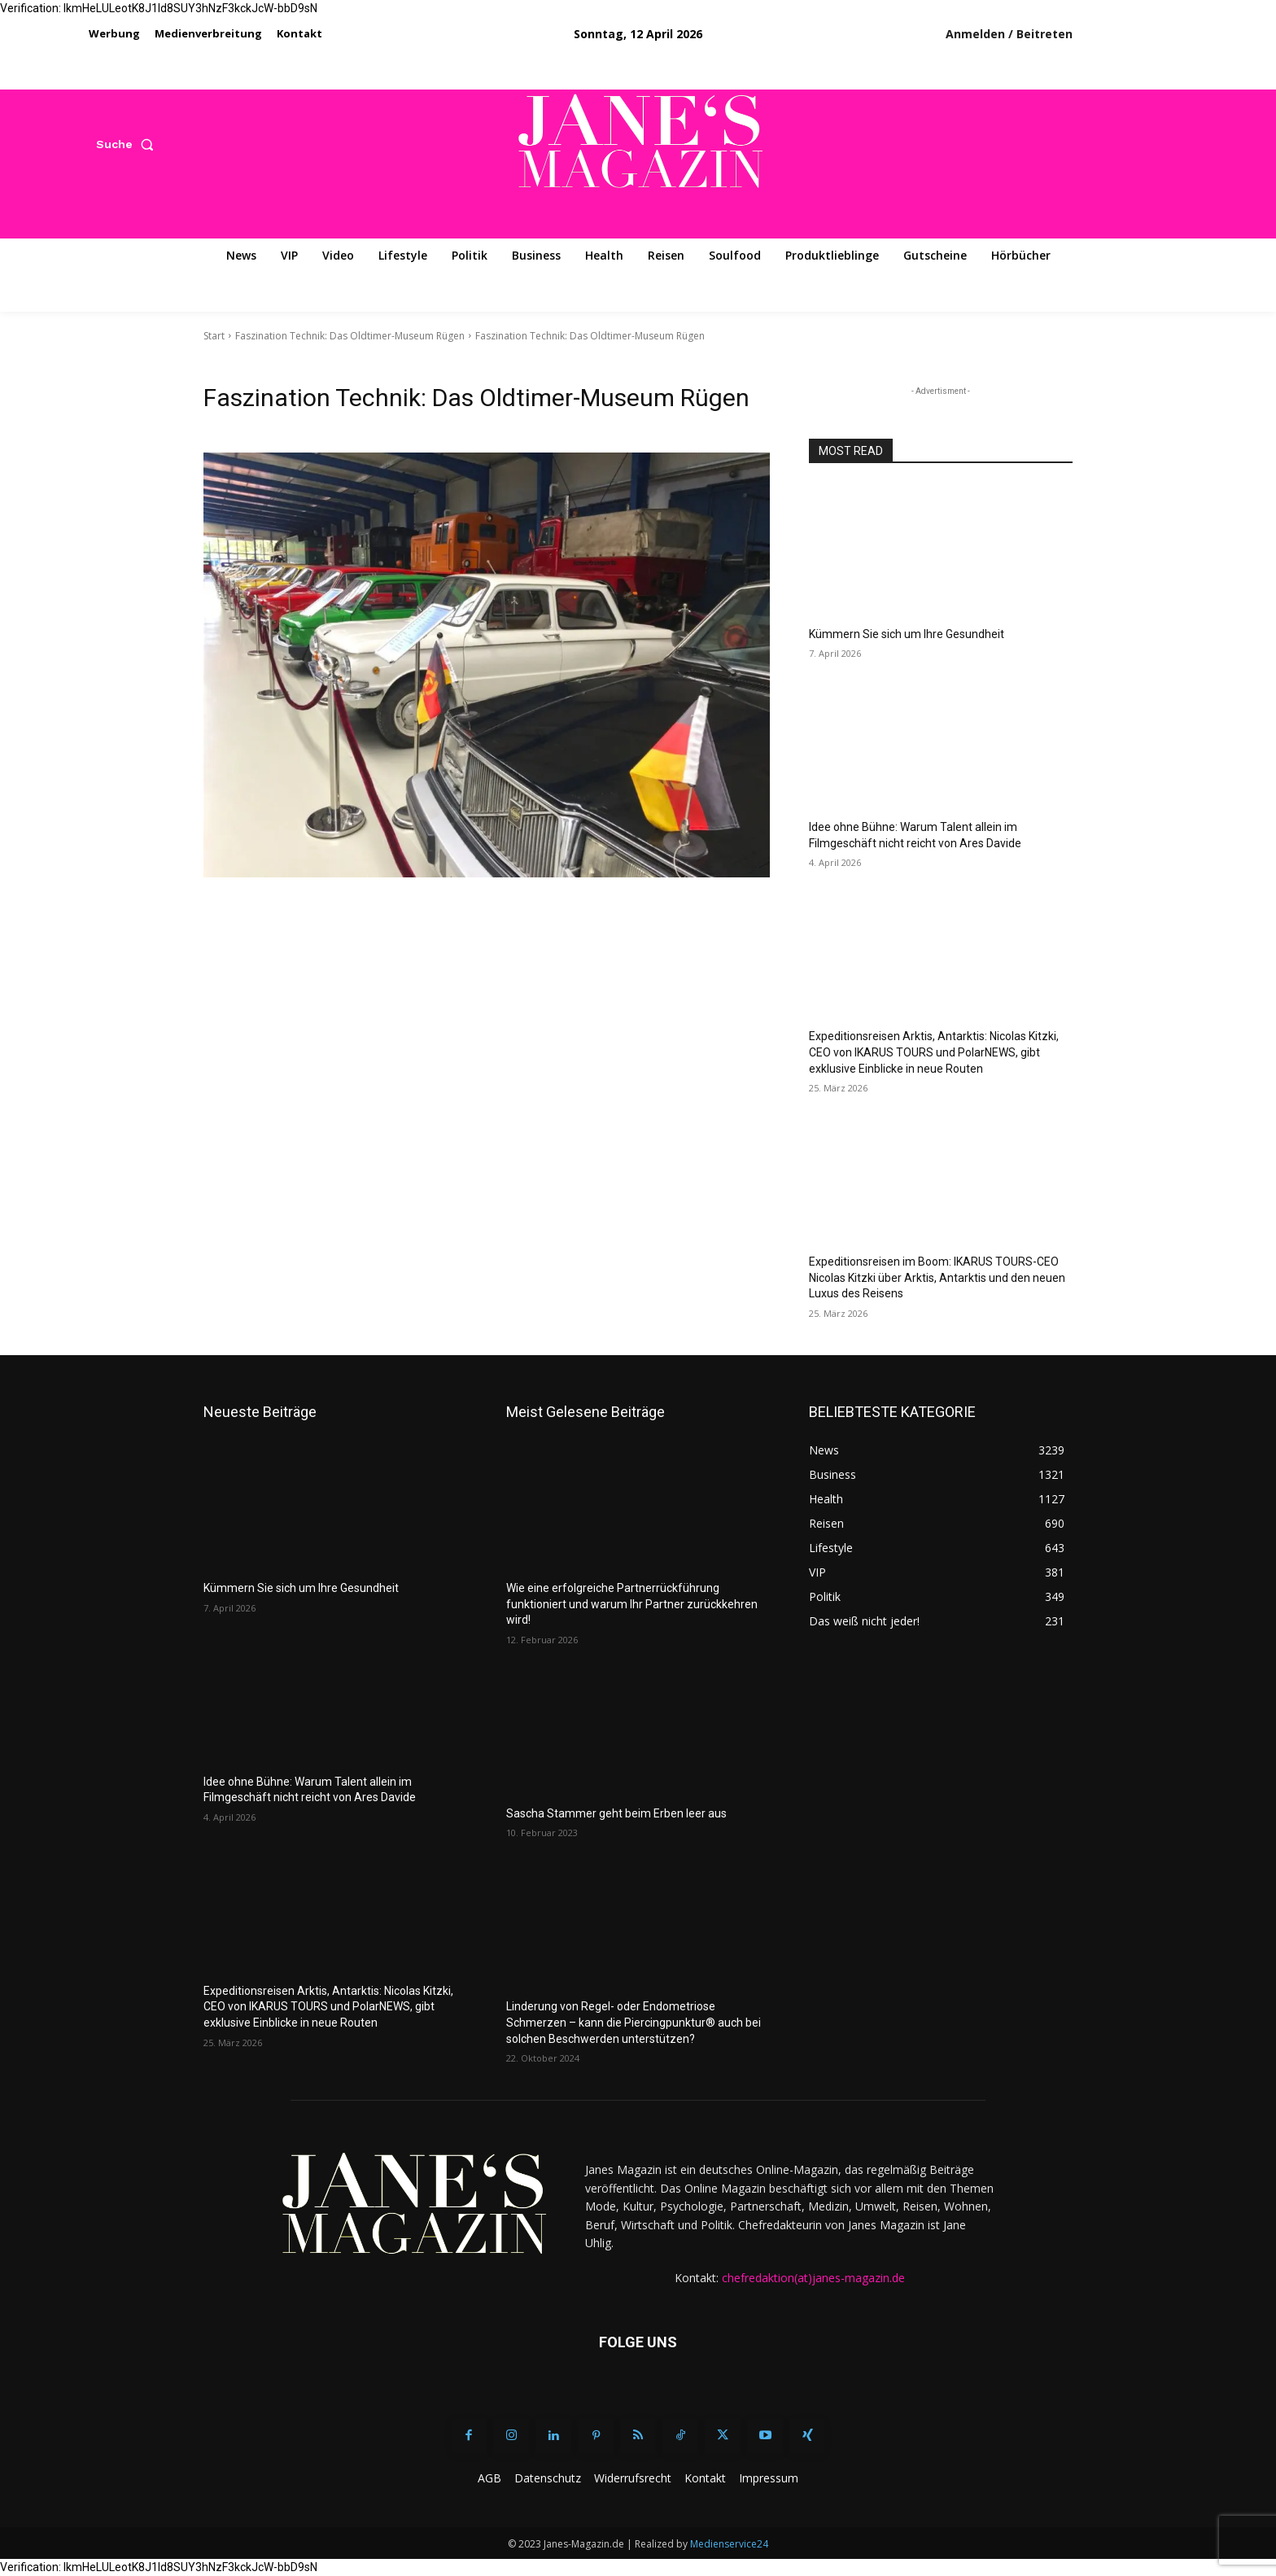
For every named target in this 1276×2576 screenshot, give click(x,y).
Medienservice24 (729, 2544)
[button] (128, 144)
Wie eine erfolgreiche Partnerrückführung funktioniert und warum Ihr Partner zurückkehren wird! (632, 1603)
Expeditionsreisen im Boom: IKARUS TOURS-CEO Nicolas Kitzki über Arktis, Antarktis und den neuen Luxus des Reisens (937, 1277)
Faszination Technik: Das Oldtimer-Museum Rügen (350, 336)
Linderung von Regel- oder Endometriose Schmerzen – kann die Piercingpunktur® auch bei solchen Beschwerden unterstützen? (633, 2022)
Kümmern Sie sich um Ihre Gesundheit (906, 634)
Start (214, 336)
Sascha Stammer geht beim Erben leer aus (616, 1813)
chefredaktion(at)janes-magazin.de (813, 2277)
